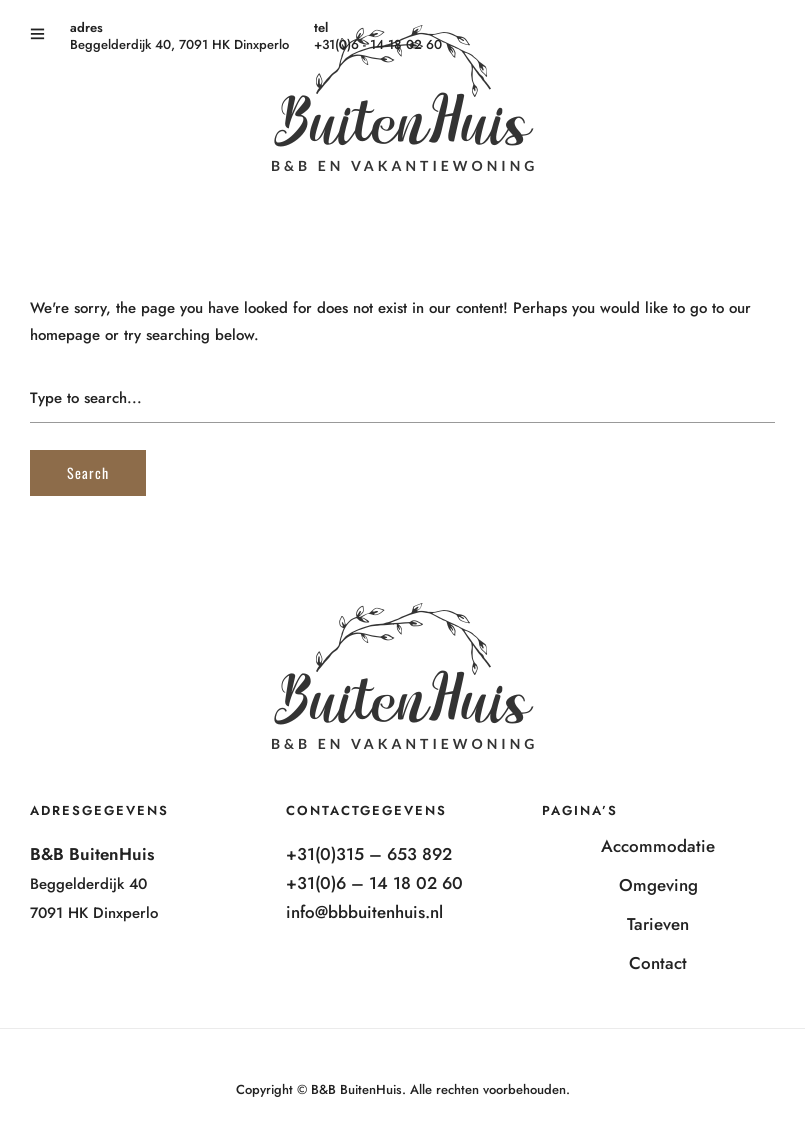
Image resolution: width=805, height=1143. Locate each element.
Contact (658, 963)
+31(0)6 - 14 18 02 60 (378, 44)
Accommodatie (658, 846)
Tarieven (658, 924)
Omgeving (658, 885)
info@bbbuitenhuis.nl (364, 912)
